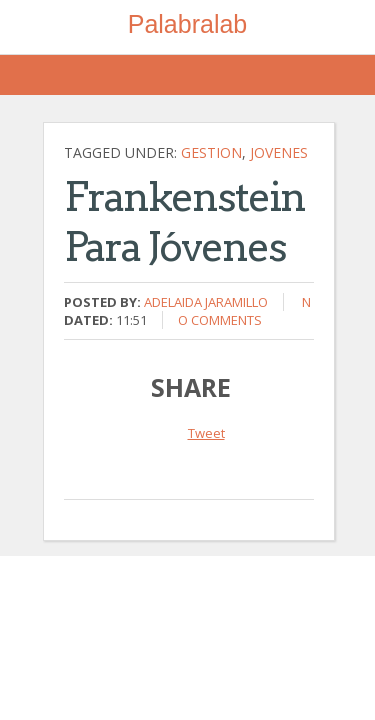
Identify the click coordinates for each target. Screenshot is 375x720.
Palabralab (188, 24)
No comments (244, 311)
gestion (211, 152)
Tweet (206, 433)
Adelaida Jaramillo (206, 302)
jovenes (279, 152)
